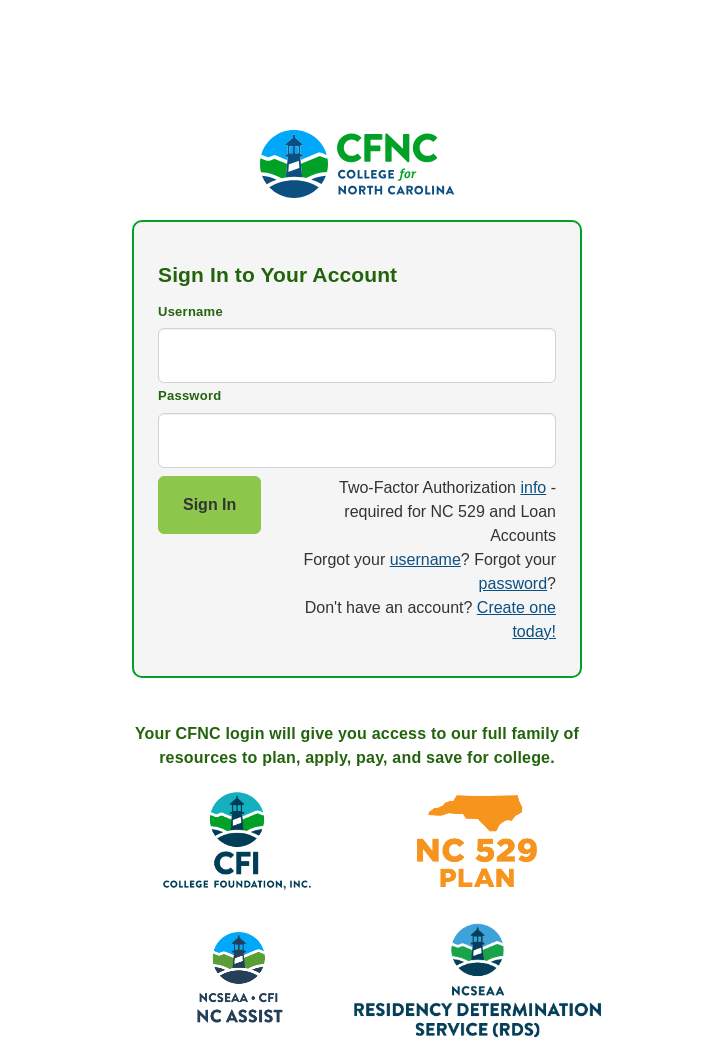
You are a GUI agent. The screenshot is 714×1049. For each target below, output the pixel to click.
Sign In (209, 504)
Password (189, 395)
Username (190, 311)
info (533, 487)
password (513, 583)
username (425, 559)
